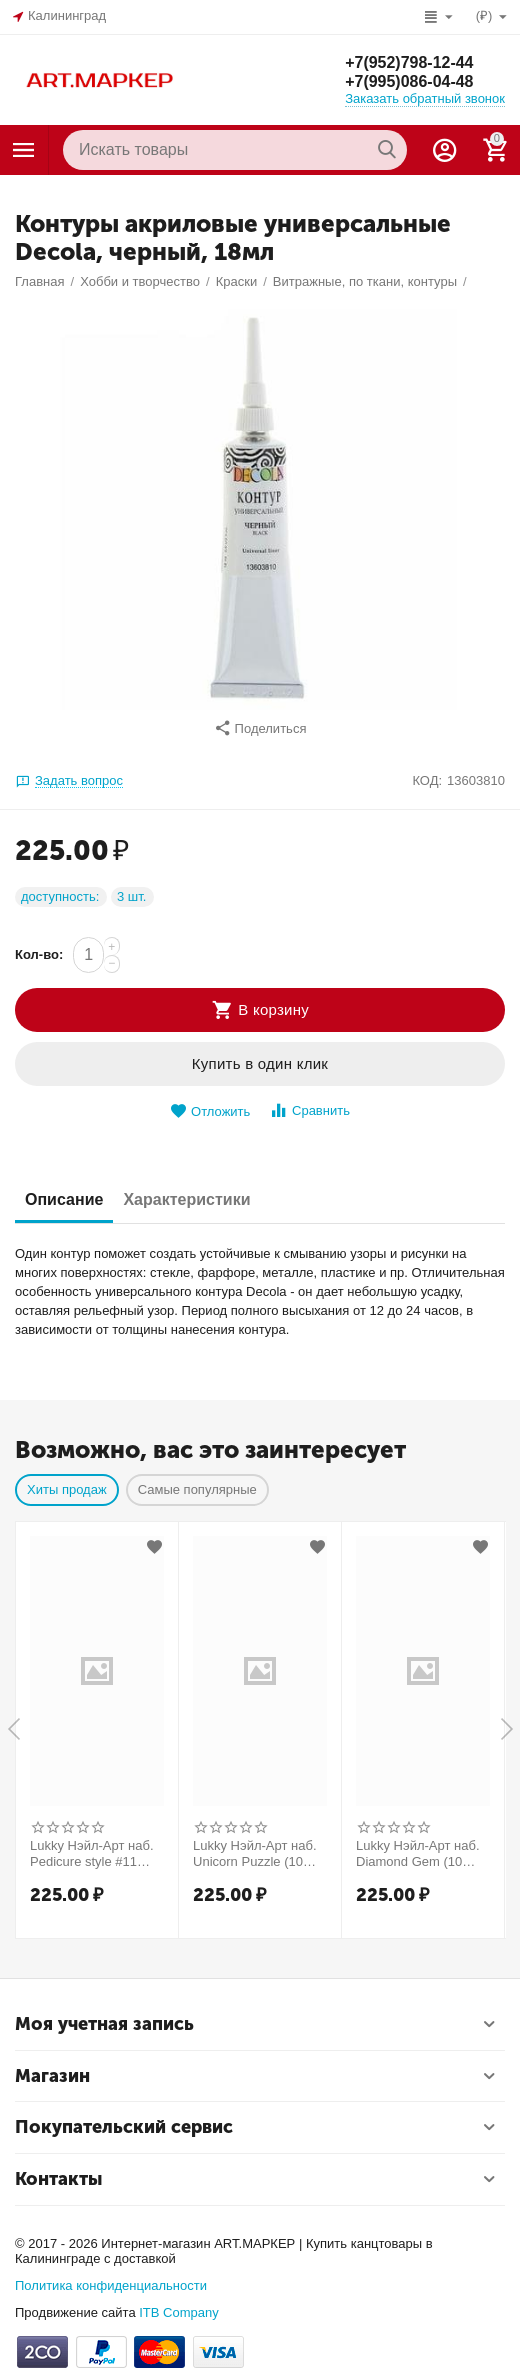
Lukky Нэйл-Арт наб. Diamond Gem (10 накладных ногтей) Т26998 (418, 1854)
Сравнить (309, 1110)
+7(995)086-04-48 (409, 81)
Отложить (210, 1111)
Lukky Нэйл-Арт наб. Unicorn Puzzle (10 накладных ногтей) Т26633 (255, 1854)
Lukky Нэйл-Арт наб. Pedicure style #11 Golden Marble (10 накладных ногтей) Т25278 (92, 1854)
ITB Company (179, 2312)
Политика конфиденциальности (111, 2285)
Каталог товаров (24, 150)
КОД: (427, 780)
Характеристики (186, 1199)
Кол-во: (39, 954)
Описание (64, 1199)
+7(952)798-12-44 (409, 61)
